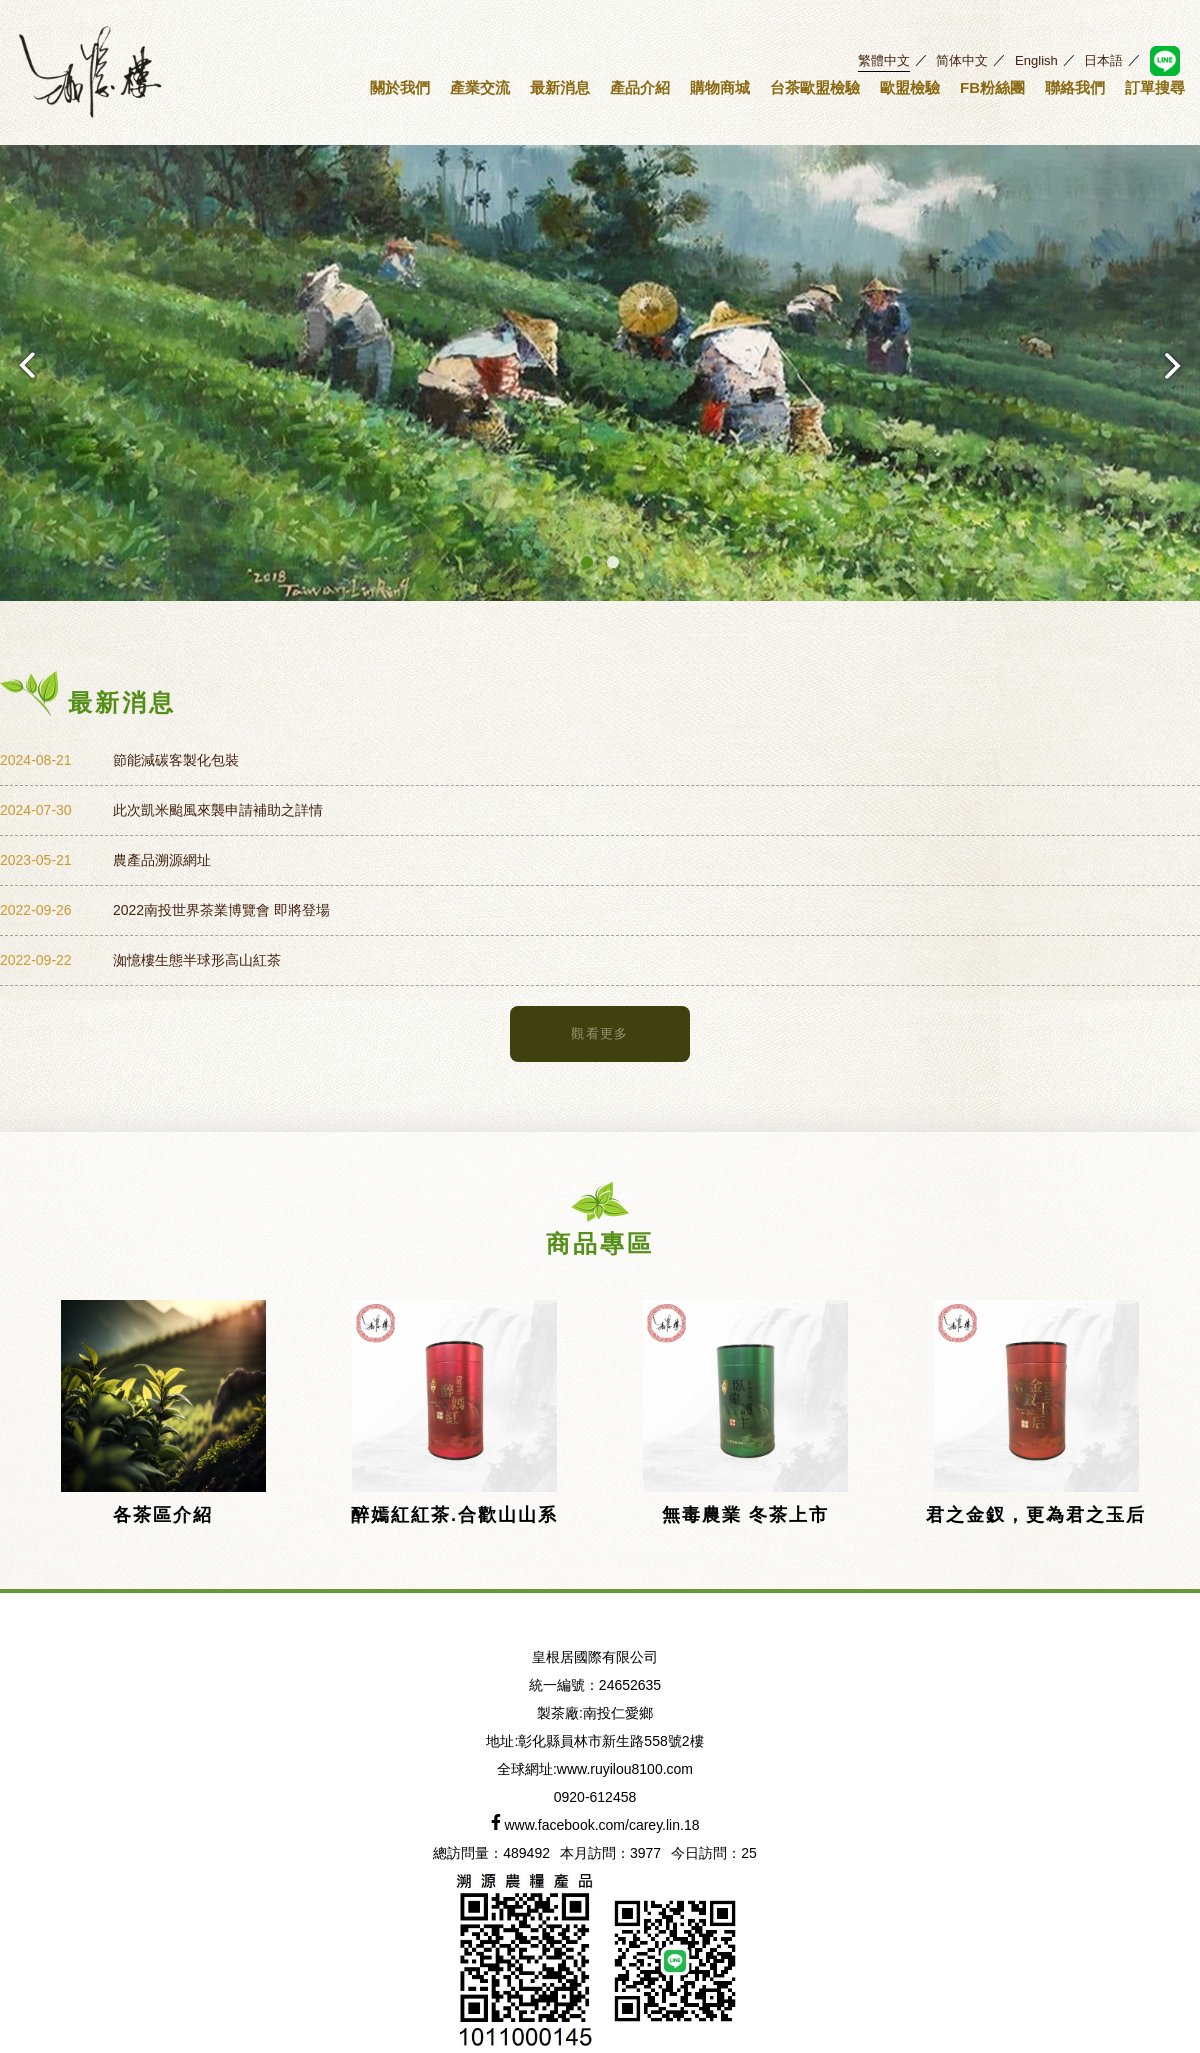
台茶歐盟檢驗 (815, 87)
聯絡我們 (1075, 87)
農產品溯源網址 (162, 860)
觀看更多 (599, 1033)
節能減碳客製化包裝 (176, 760)
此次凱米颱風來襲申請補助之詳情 (218, 810)
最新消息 (560, 87)
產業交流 (480, 87)
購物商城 (720, 87)
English (1036, 60)
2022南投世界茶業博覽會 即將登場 (221, 910)
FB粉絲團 (992, 87)
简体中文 (962, 60)
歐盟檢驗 (910, 87)
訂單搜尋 (1155, 87)
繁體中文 (884, 60)
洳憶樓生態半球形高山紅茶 (197, 960)
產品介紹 (640, 87)
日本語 (1103, 60)
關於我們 (400, 87)
